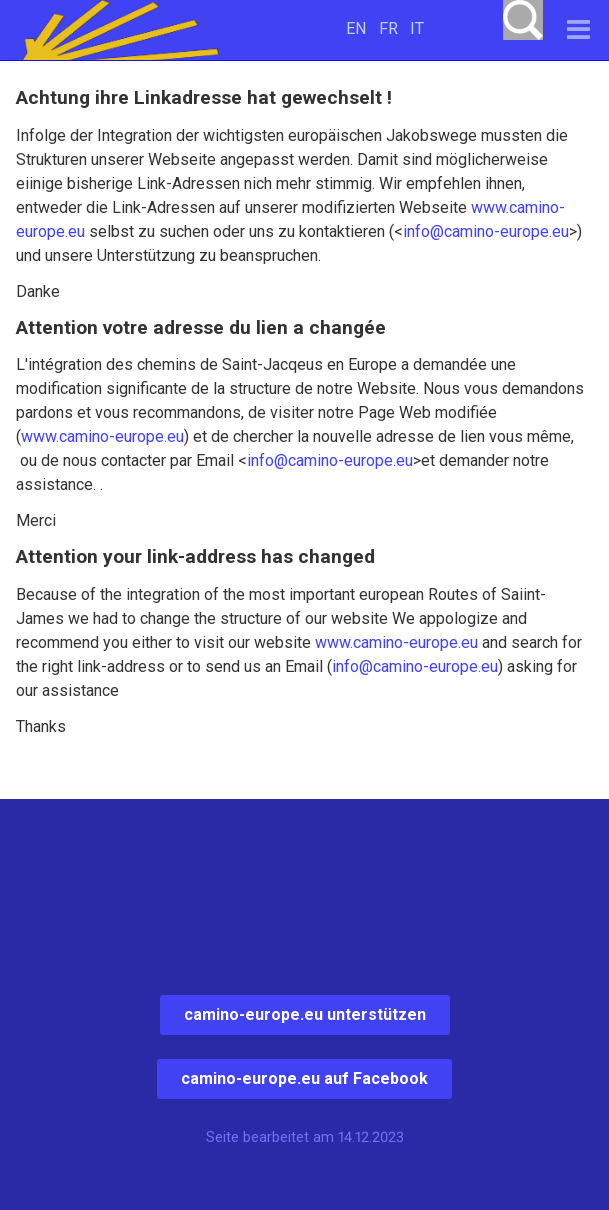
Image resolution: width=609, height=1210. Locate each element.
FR (388, 28)
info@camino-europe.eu (486, 231)
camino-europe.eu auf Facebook (304, 1078)
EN (356, 28)
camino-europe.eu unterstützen (305, 1014)
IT (417, 28)
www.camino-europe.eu (102, 436)
